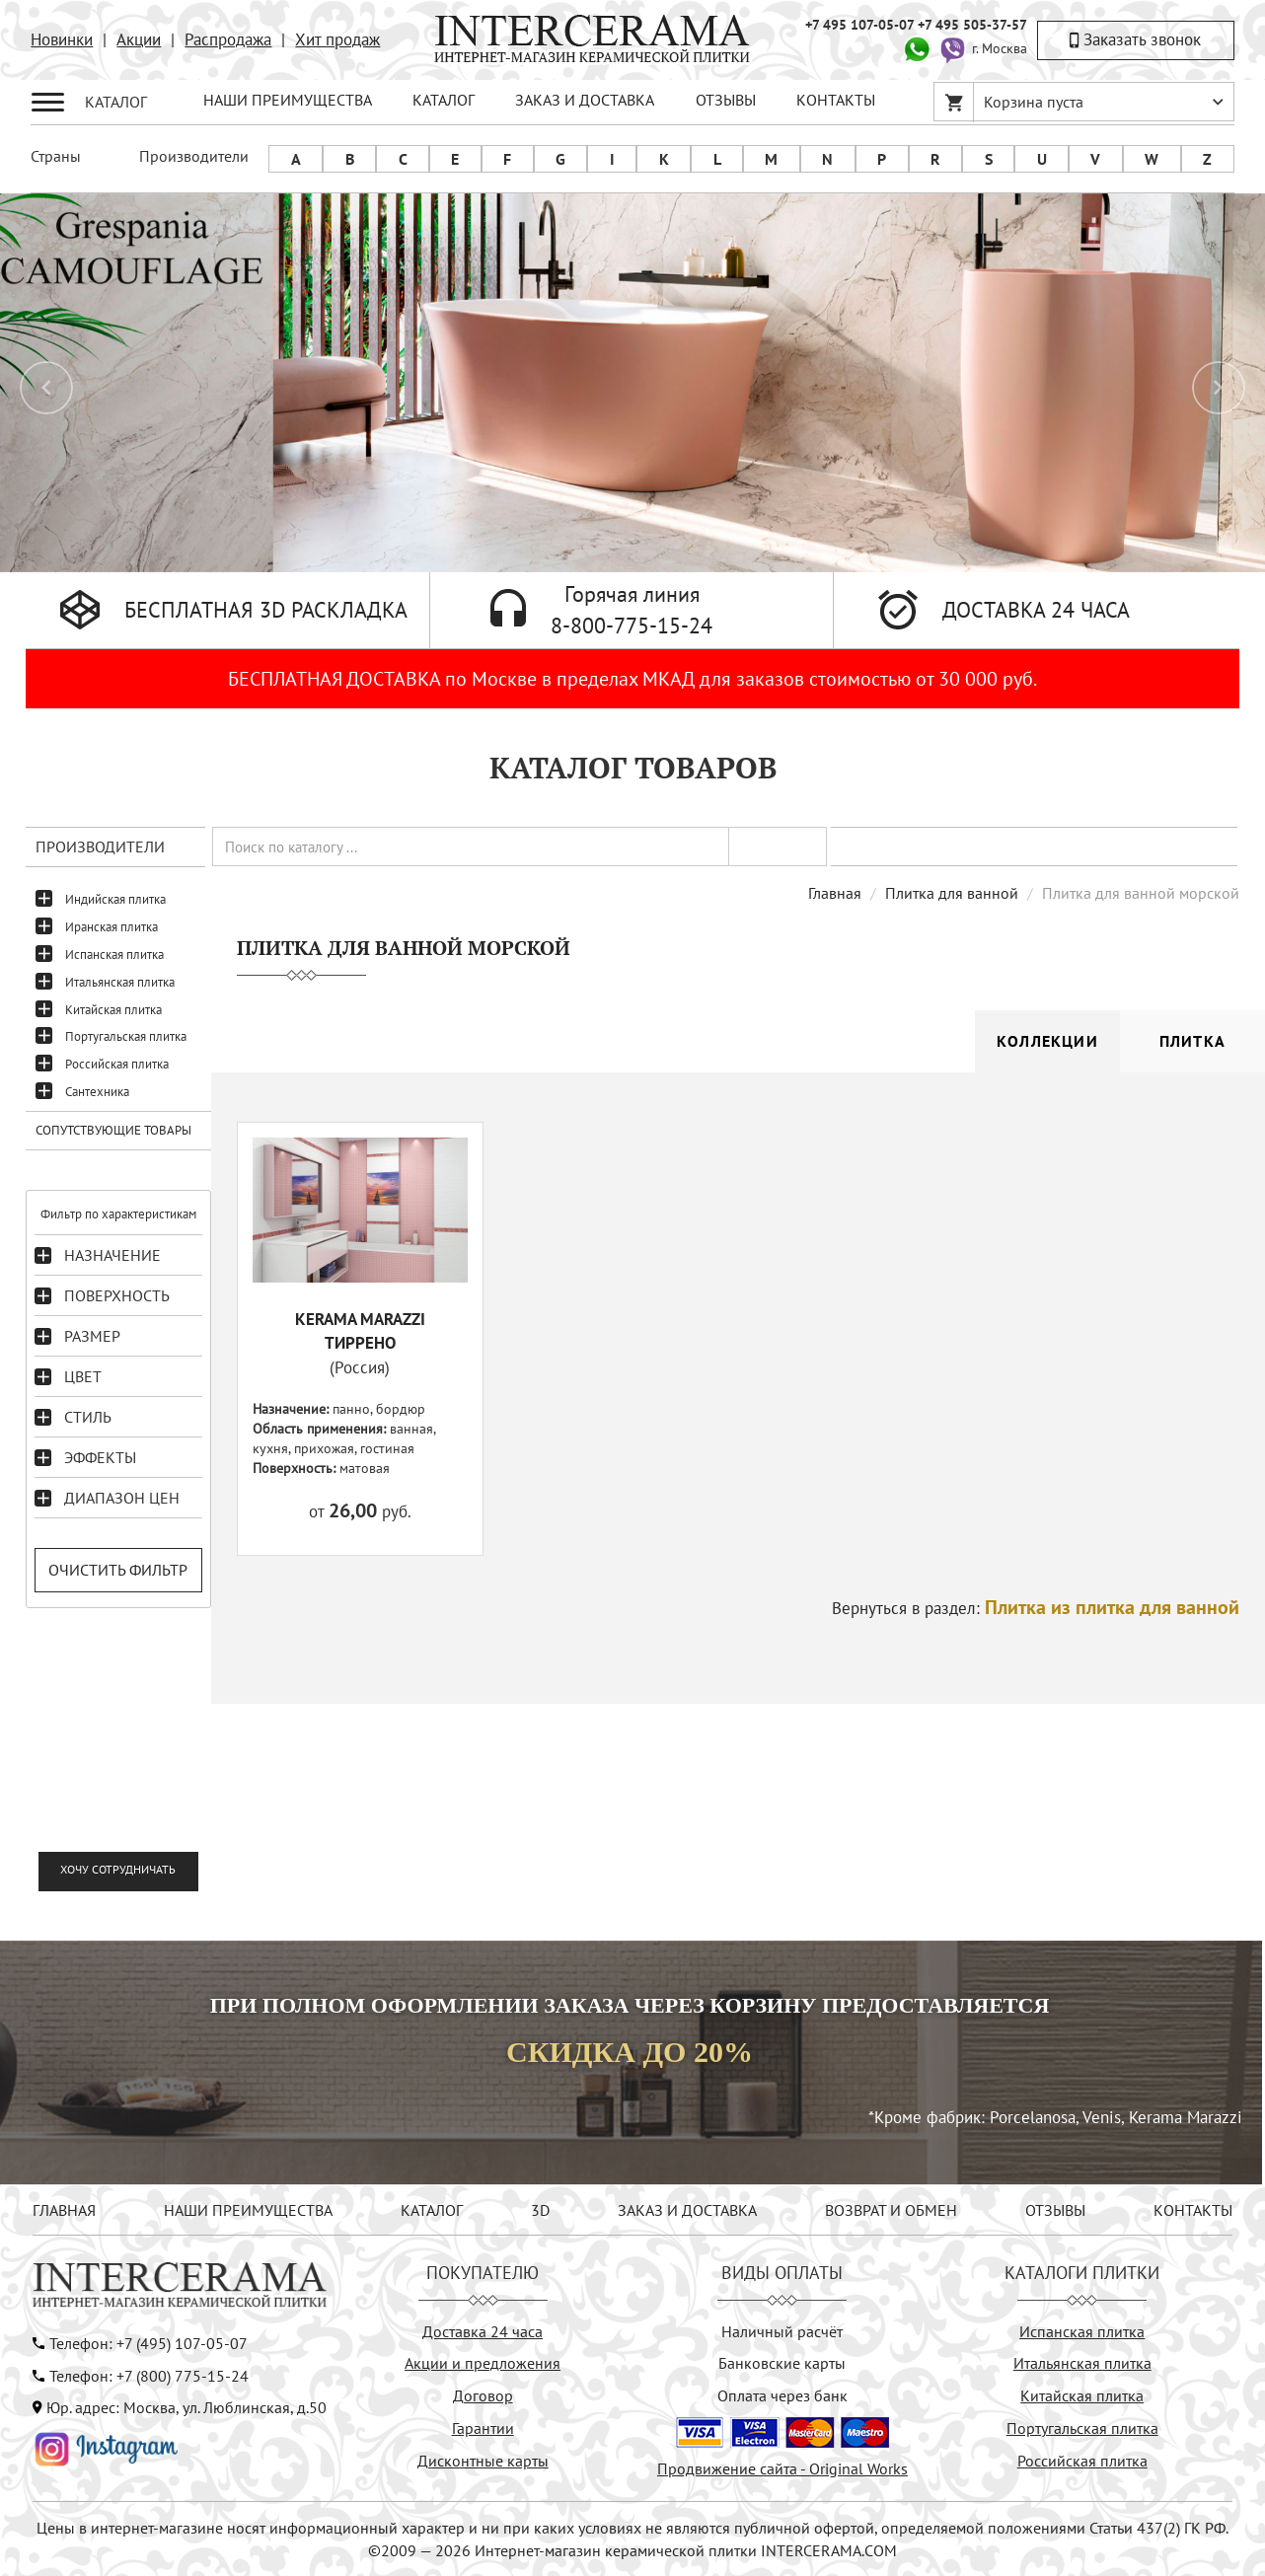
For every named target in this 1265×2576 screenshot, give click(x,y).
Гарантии (483, 2428)
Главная (834, 893)
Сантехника (97, 1091)
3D (540, 2210)
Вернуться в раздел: (1035, 1608)
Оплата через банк (782, 2395)
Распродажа (228, 39)
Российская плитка (117, 1064)
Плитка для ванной (951, 893)
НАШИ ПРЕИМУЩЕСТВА (287, 100)
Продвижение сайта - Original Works (782, 2468)
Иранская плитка (111, 927)
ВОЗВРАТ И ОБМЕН (891, 2210)
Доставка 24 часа (482, 2331)
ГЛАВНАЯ (64, 2210)
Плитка (1192, 1041)
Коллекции (1047, 1041)
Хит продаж (337, 39)
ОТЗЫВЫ (726, 100)
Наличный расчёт (782, 2331)
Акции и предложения (482, 2363)
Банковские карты (782, 2363)
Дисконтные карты (483, 2460)
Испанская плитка (114, 954)
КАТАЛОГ (443, 100)
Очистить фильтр (117, 1570)
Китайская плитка (113, 1009)
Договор (483, 2395)
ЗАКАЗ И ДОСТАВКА (584, 100)
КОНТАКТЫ (835, 100)
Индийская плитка (115, 899)
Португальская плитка (125, 1036)
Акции (138, 39)
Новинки (62, 39)
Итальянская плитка (120, 982)
